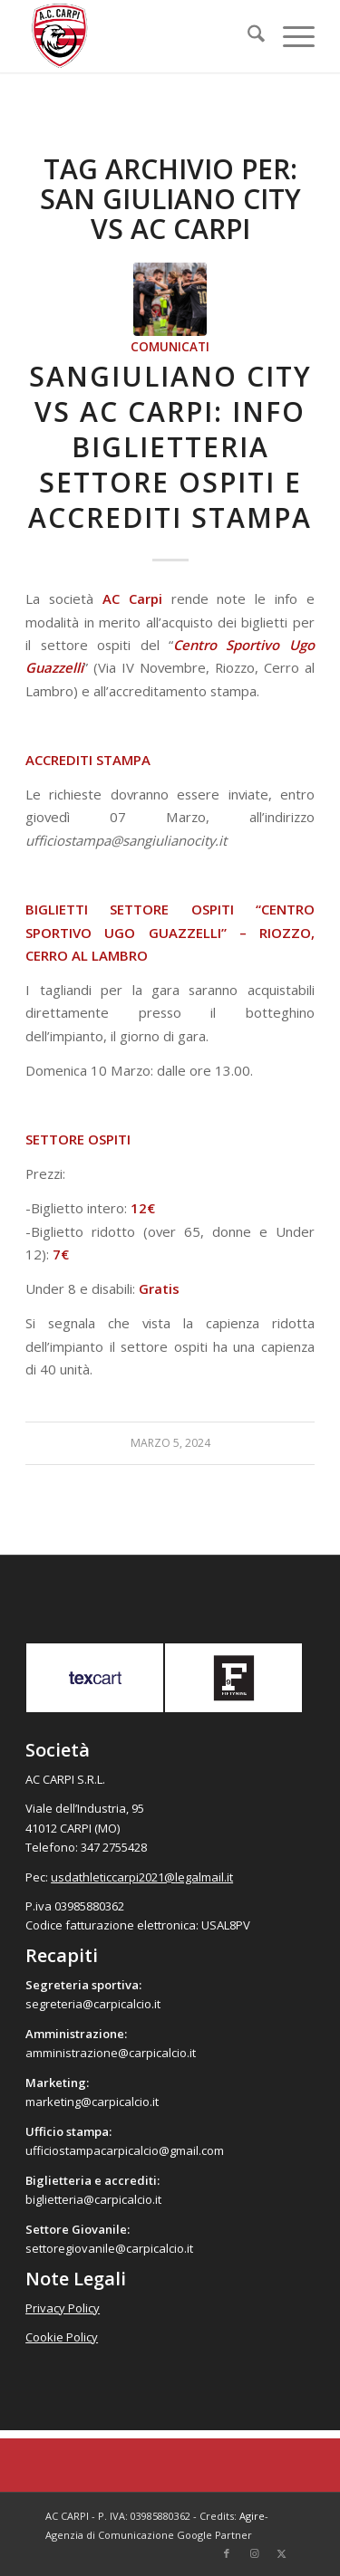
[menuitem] (247, 36)
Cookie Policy (61, 2337)
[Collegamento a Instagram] (253, 2553)
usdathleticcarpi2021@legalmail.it (142, 1877)
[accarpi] (141, 36)
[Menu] (290, 36)
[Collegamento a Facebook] (226, 2553)
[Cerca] (247, 36)
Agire (252, 2516)
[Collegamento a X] (281, 2553)
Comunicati (170, 347)
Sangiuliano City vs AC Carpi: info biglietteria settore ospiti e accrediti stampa (170, 447)
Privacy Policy (62, 2308)
